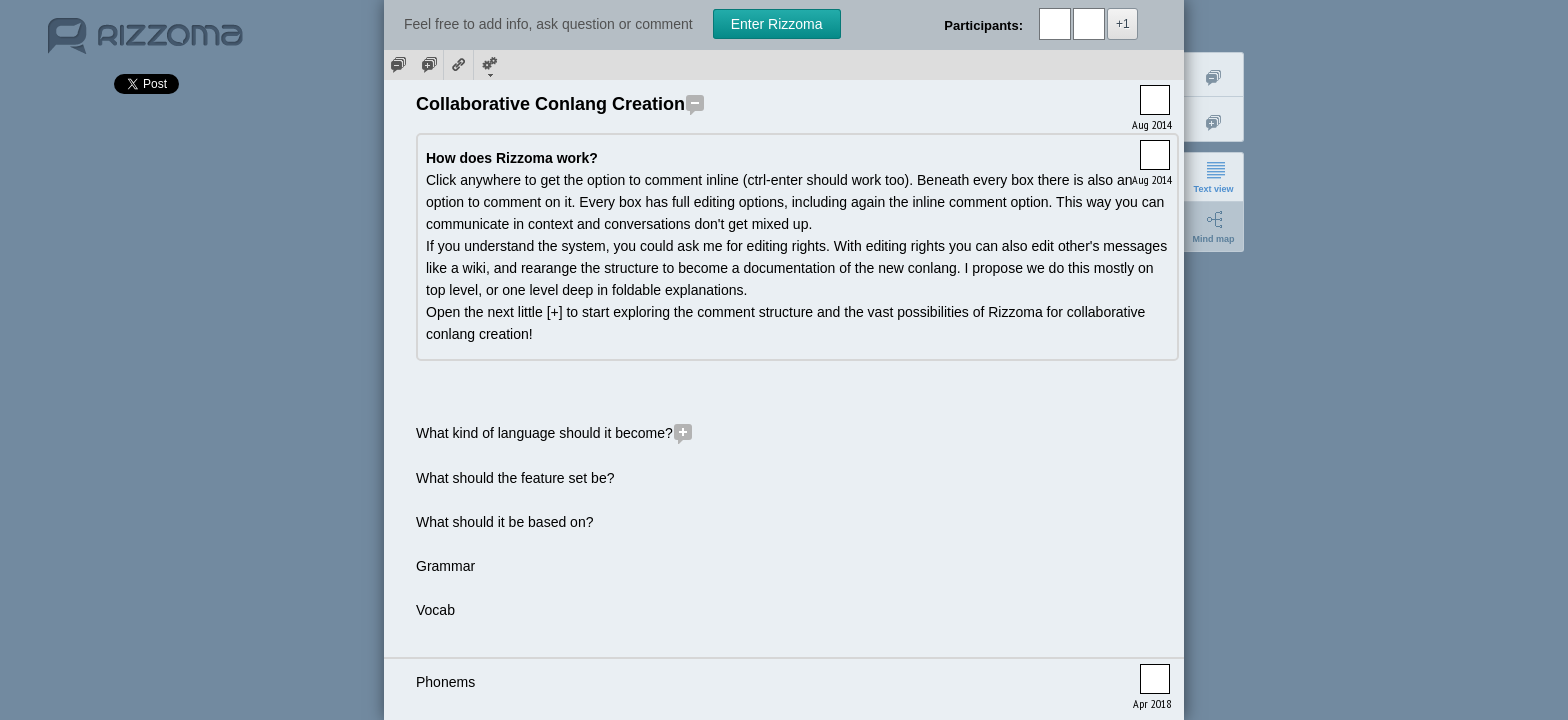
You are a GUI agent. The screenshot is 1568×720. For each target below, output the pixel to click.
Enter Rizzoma (777, 24)
